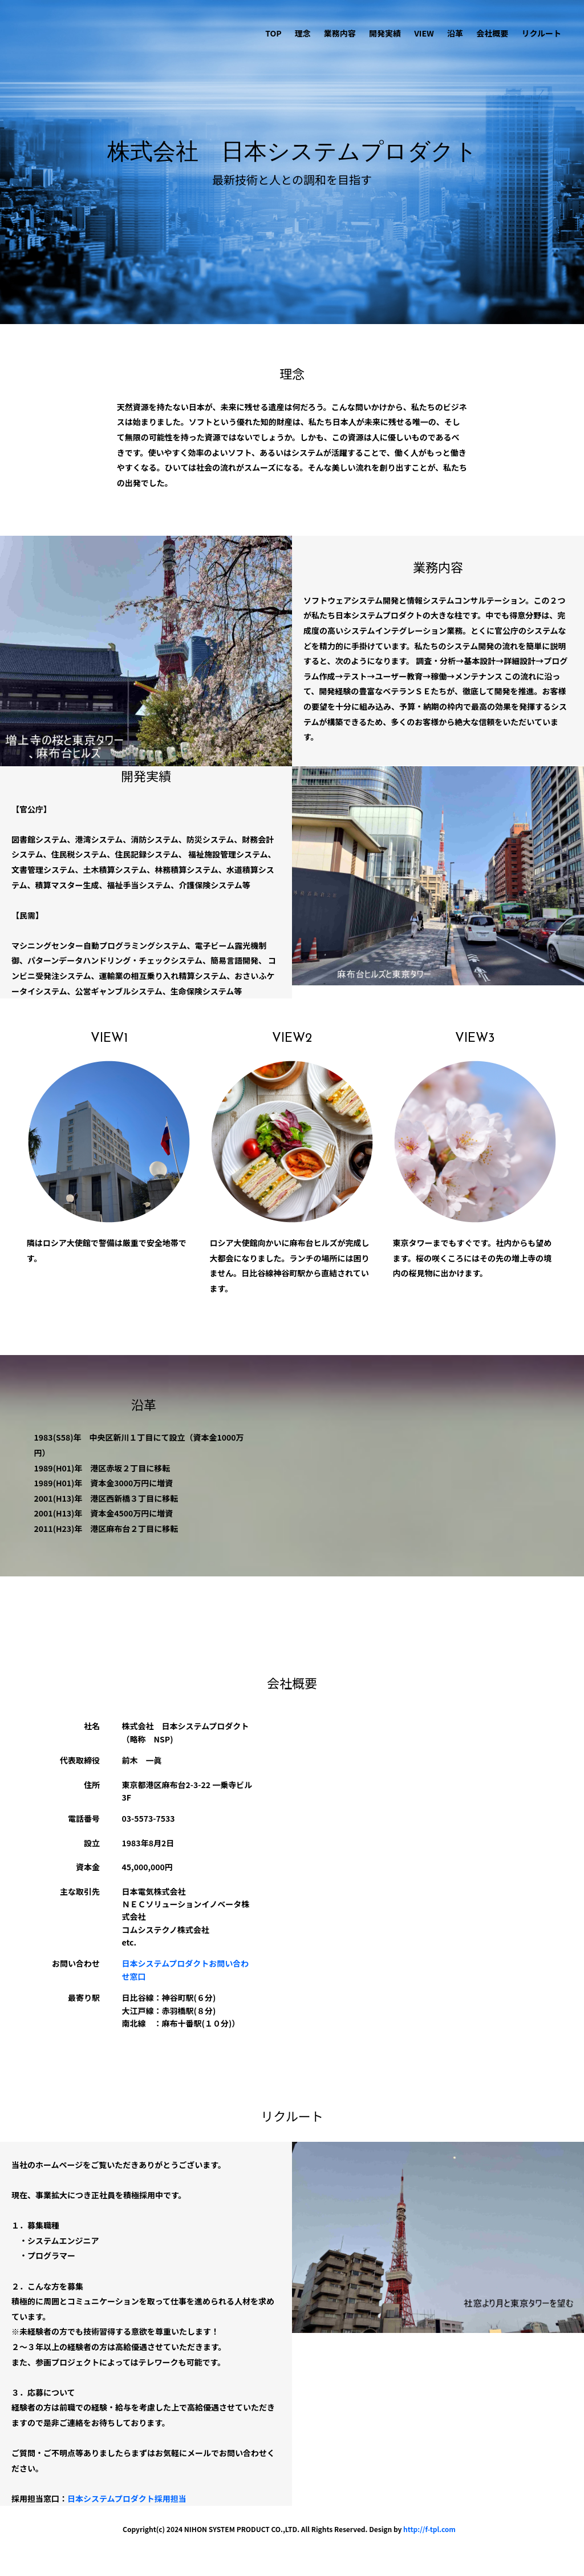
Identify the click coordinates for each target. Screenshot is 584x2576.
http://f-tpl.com (429, 2529)
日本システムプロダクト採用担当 (126, 2498)
